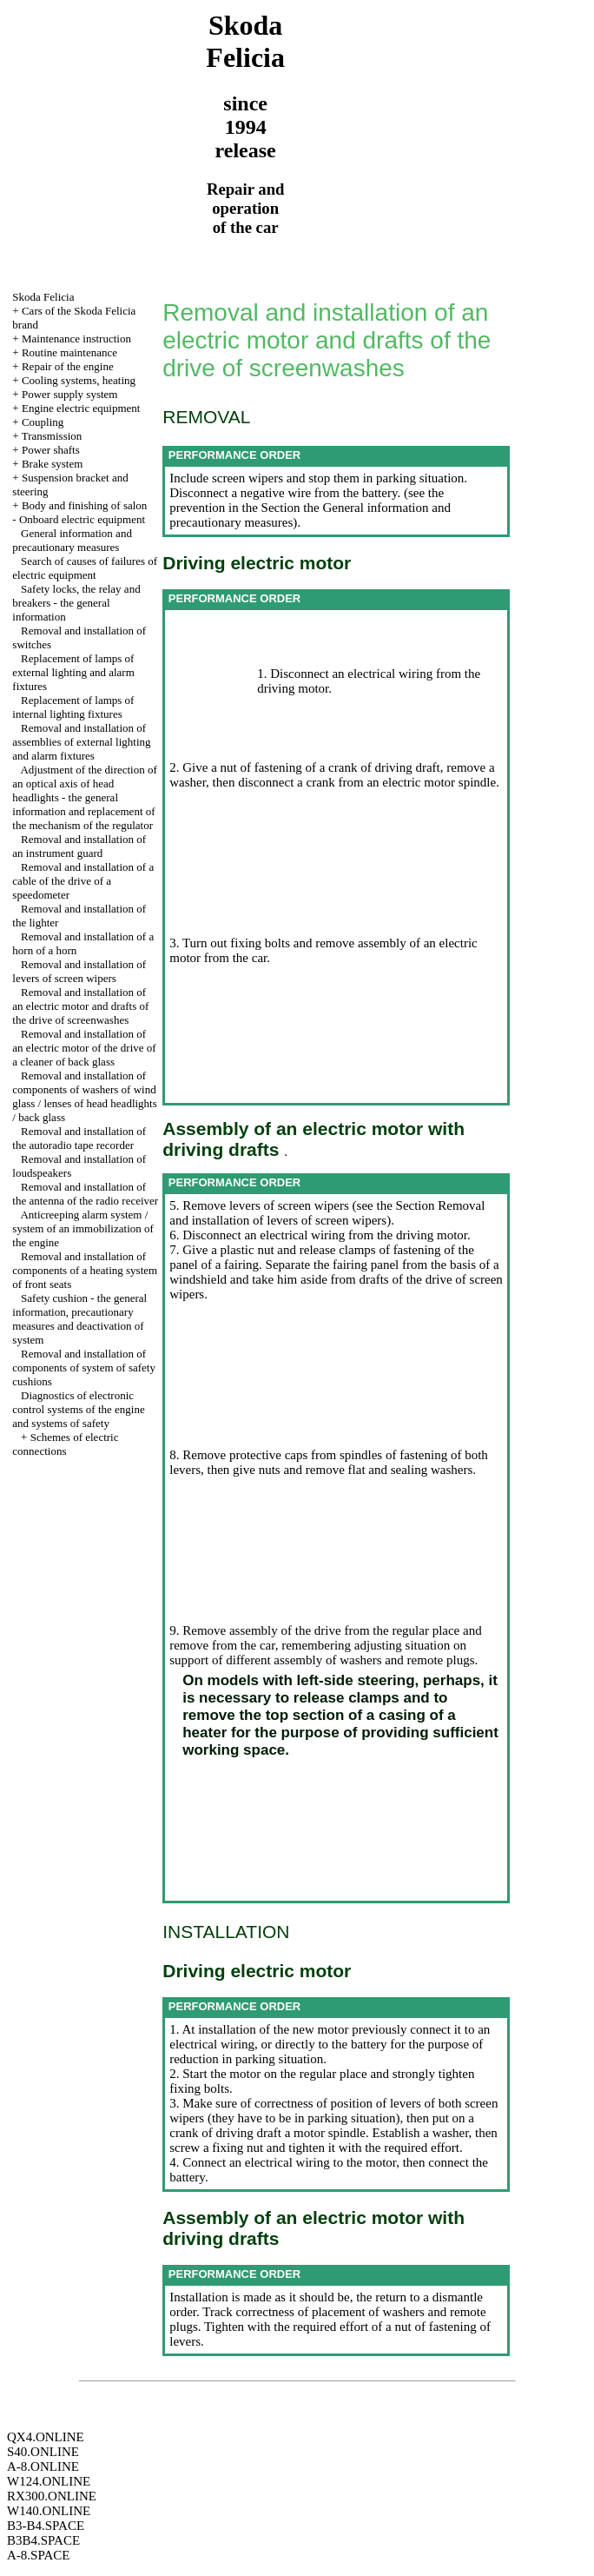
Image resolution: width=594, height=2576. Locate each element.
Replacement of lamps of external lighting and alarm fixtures (73, 672)
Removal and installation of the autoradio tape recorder (79, 1138)
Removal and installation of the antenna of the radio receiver (85, 1193)
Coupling (42, 421)
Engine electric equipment (81, 408)
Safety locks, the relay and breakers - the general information (76, 602)
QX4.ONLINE (45, 2437)
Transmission (52, 435)
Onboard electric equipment (82, 519)
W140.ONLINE (48, 2511)
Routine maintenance (69, 352)
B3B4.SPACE (43, 2540)
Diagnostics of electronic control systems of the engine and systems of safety (78, 1409)
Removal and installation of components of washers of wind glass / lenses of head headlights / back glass (84, 1096)
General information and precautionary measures (72, 540)
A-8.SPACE (38, 2555)
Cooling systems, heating (78, 380)
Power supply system (70, 394)
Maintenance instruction (76, 338)
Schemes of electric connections (65, 1444)
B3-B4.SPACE (45, 2526)
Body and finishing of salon (84, 505)
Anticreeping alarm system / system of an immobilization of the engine (82, 1228)
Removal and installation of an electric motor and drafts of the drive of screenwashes (80, 1006)
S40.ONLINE (43, 2452)
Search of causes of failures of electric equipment (84, 567)
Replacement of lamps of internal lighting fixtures (73, 707)
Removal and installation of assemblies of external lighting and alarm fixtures (81, 741)
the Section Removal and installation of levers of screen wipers (327, 1212)
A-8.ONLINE (43, 2466)
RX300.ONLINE (51, 2496)
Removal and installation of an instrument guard (79, 846)
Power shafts (51, 449)
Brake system (52, 463)
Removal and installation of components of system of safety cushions (83, 1367)
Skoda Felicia (43, 296)
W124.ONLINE (48, 2481)
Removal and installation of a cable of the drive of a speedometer (83, 880)
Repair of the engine (68, 366)
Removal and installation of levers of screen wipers (79, 971)
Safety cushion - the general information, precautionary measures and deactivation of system (79, 1318)
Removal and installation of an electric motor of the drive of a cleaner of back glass (83, 1047)
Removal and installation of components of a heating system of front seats (84, 1270)
